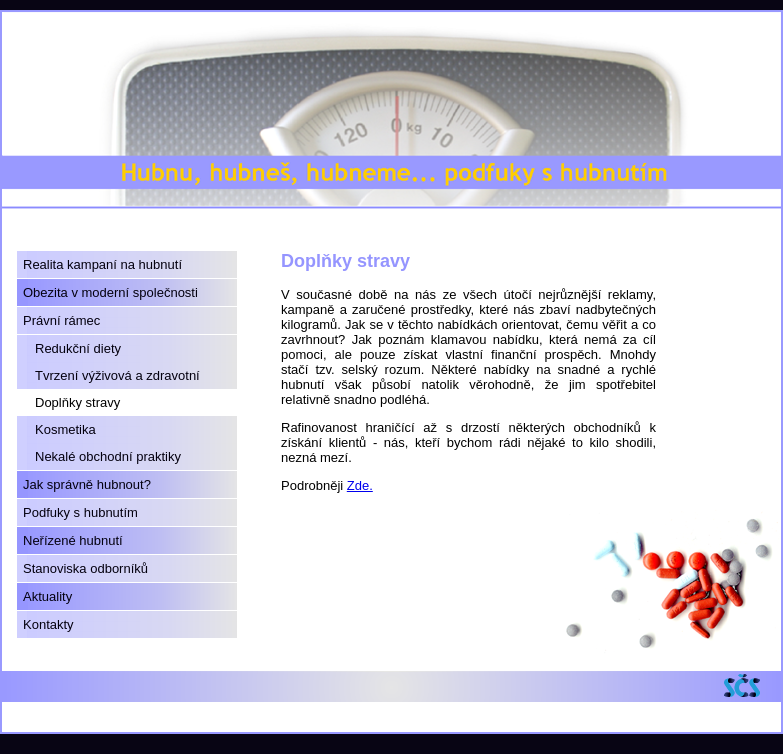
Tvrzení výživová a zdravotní (117, 375)
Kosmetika (65, 429)
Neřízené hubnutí (73, 540)
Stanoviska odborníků (85, 568)
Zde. (360, 485)
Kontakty (48, 624)
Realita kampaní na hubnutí (102, 264)
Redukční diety (78, 348)
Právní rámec (61, 320)
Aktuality (47, 596)
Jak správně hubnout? (87, 484)
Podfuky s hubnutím (80, 512)
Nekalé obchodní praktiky (108, 456)
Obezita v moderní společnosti (110, 292)
